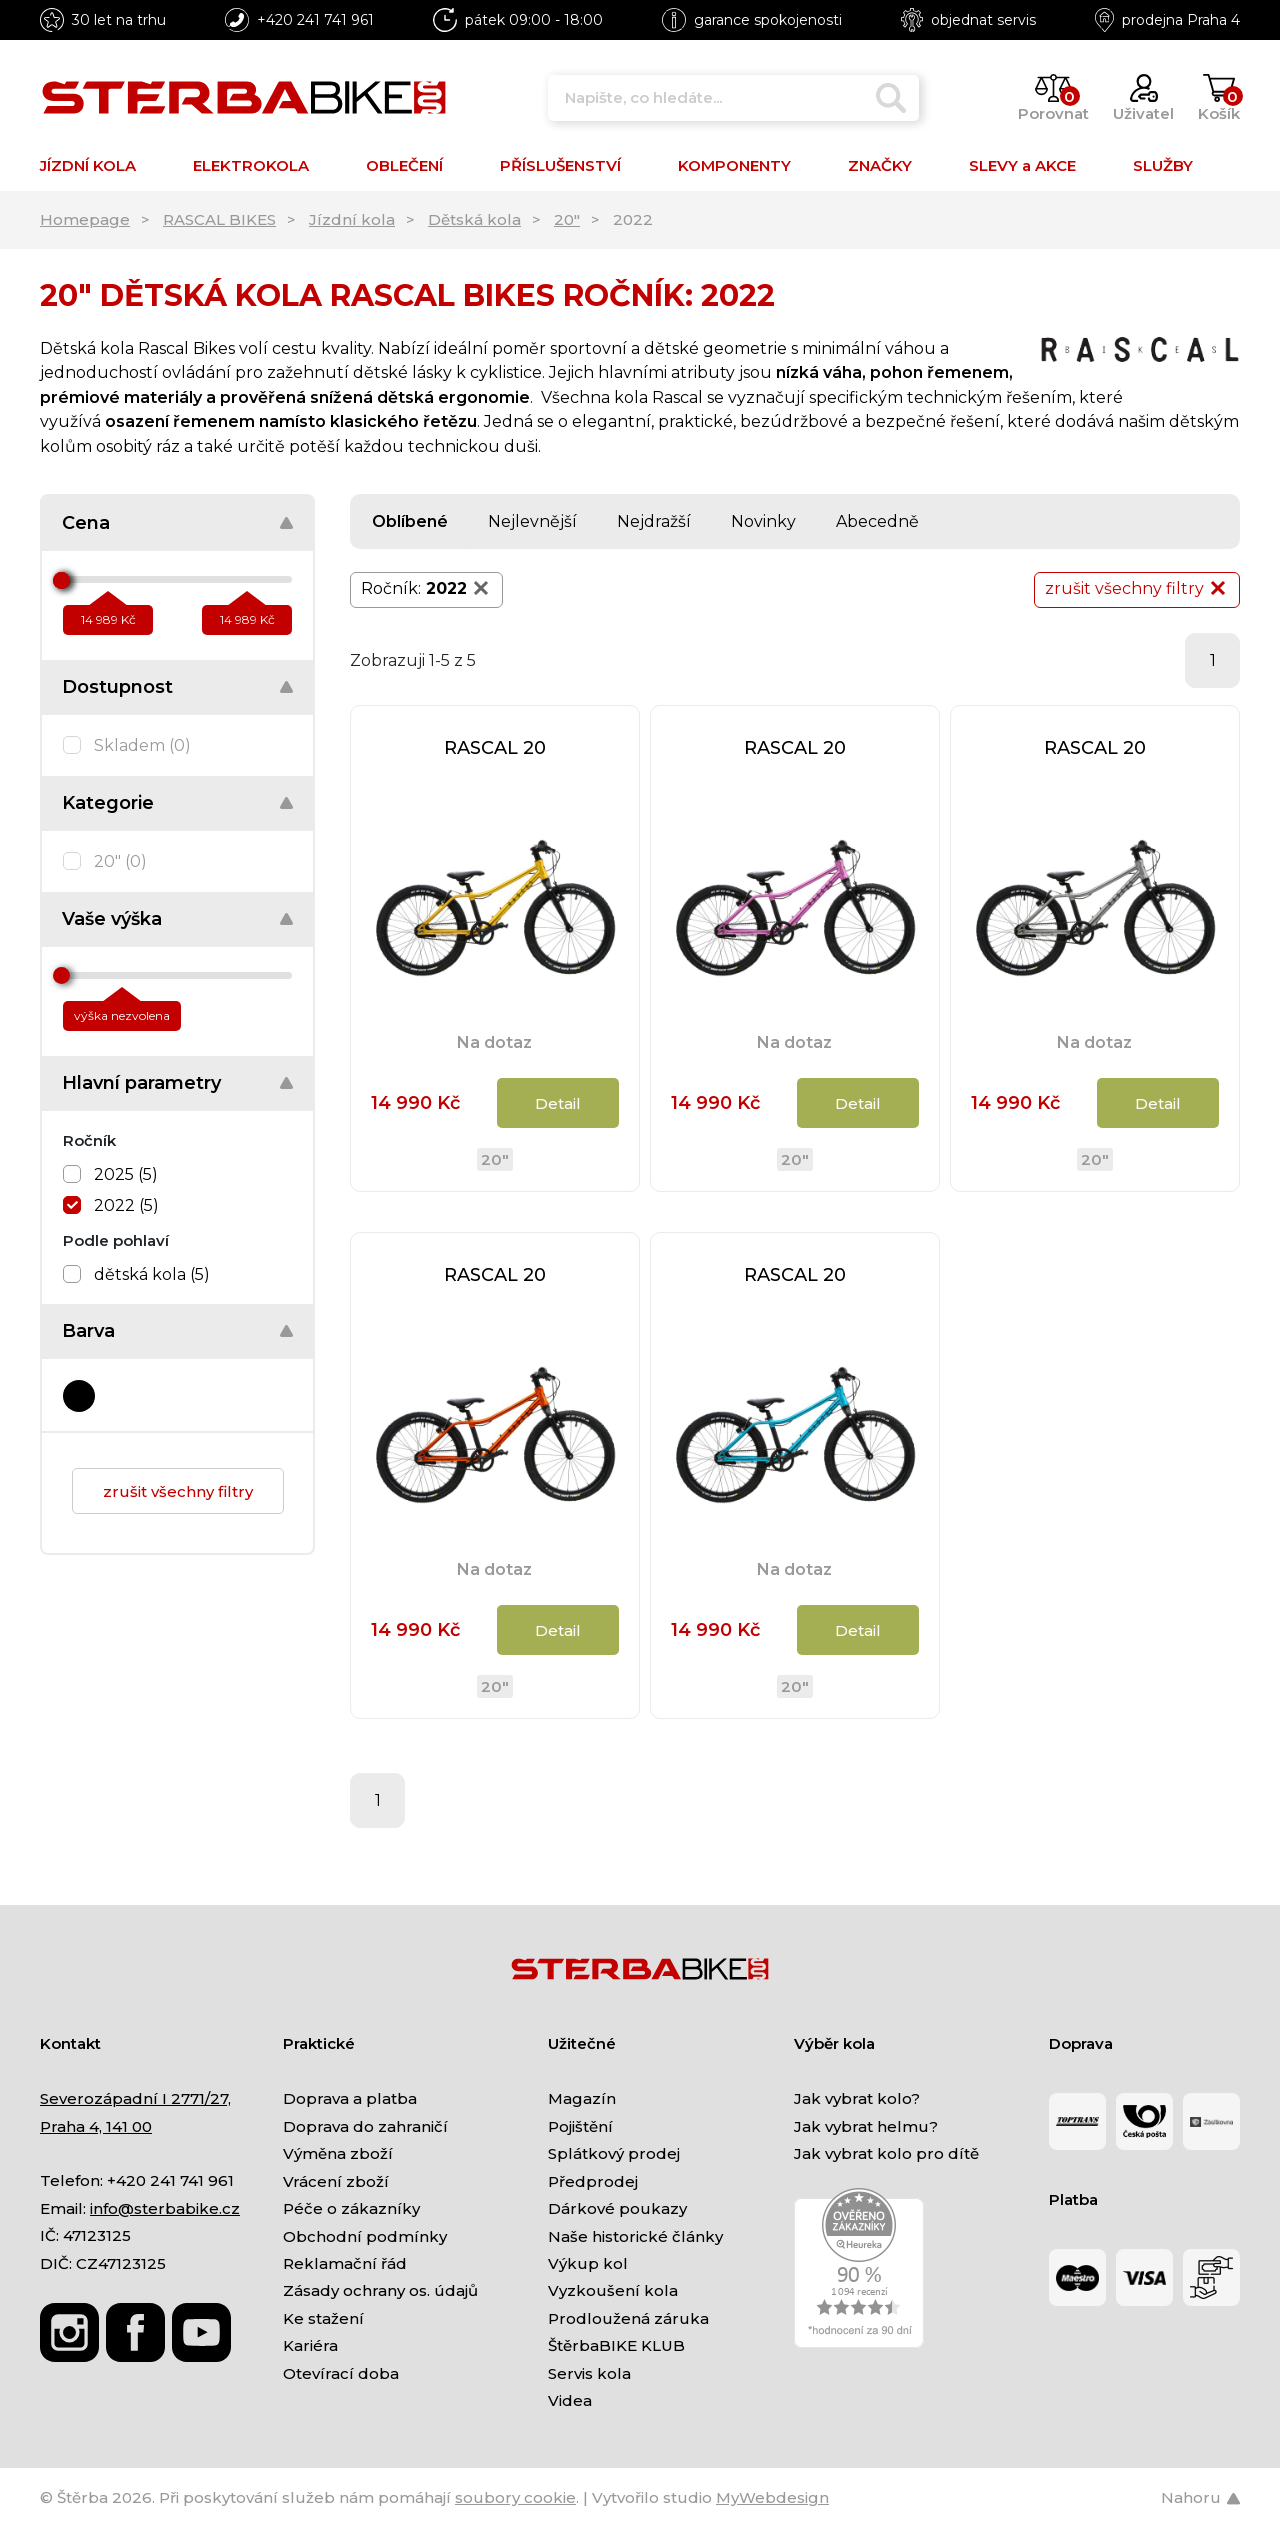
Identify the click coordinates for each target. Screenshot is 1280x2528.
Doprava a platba (350, 2098)
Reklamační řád (345, 2263)
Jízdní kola (352, 219)
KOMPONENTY (734, 165)
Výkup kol (588, 2263)
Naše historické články (635, 2236)
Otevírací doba (341, 2373)
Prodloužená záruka (628, 2318)
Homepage (85, 219)
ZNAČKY (880, 165)
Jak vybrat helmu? (866, 2126)
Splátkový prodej (614, 2153)
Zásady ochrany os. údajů (380, 2290)
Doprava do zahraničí (365, 2126)
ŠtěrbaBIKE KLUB (616, 2345)
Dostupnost (117, 687)
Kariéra (310, 2345)
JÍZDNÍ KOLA (88, 165)
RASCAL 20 (495, 748)
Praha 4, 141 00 (96, 2126)
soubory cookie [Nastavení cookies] (515, 2497)
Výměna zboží (338, 2153)
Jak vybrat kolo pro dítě (886, 2153)
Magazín (582, 2098)
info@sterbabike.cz (165, 2208)
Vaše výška (112, 919)
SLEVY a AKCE (1022, 165)
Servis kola (589, 2373)
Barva (88, 1331)
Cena (86, 523)
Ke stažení (323, 2318)
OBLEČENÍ (404, 165)
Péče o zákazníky (351, 2208)
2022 (459, 588)
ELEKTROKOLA (251, 165)
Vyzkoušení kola (613, 2290)
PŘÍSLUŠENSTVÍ (560, 165)
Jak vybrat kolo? (857, 2098)
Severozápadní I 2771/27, (135, 2098)
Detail (558, 1103)
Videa (570, 2400)
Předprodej (593, 2181)
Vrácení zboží (336, 2181)
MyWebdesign (772, 2497)
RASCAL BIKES (219, 219)
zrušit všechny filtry (178, 1491)
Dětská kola (474, 219)
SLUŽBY (1163, 165)
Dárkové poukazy (617, 2208)
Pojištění (580, 2126)
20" (567, 219)
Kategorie (108, 803)
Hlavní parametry (141, 1083)
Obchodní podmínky (365, 2236)
